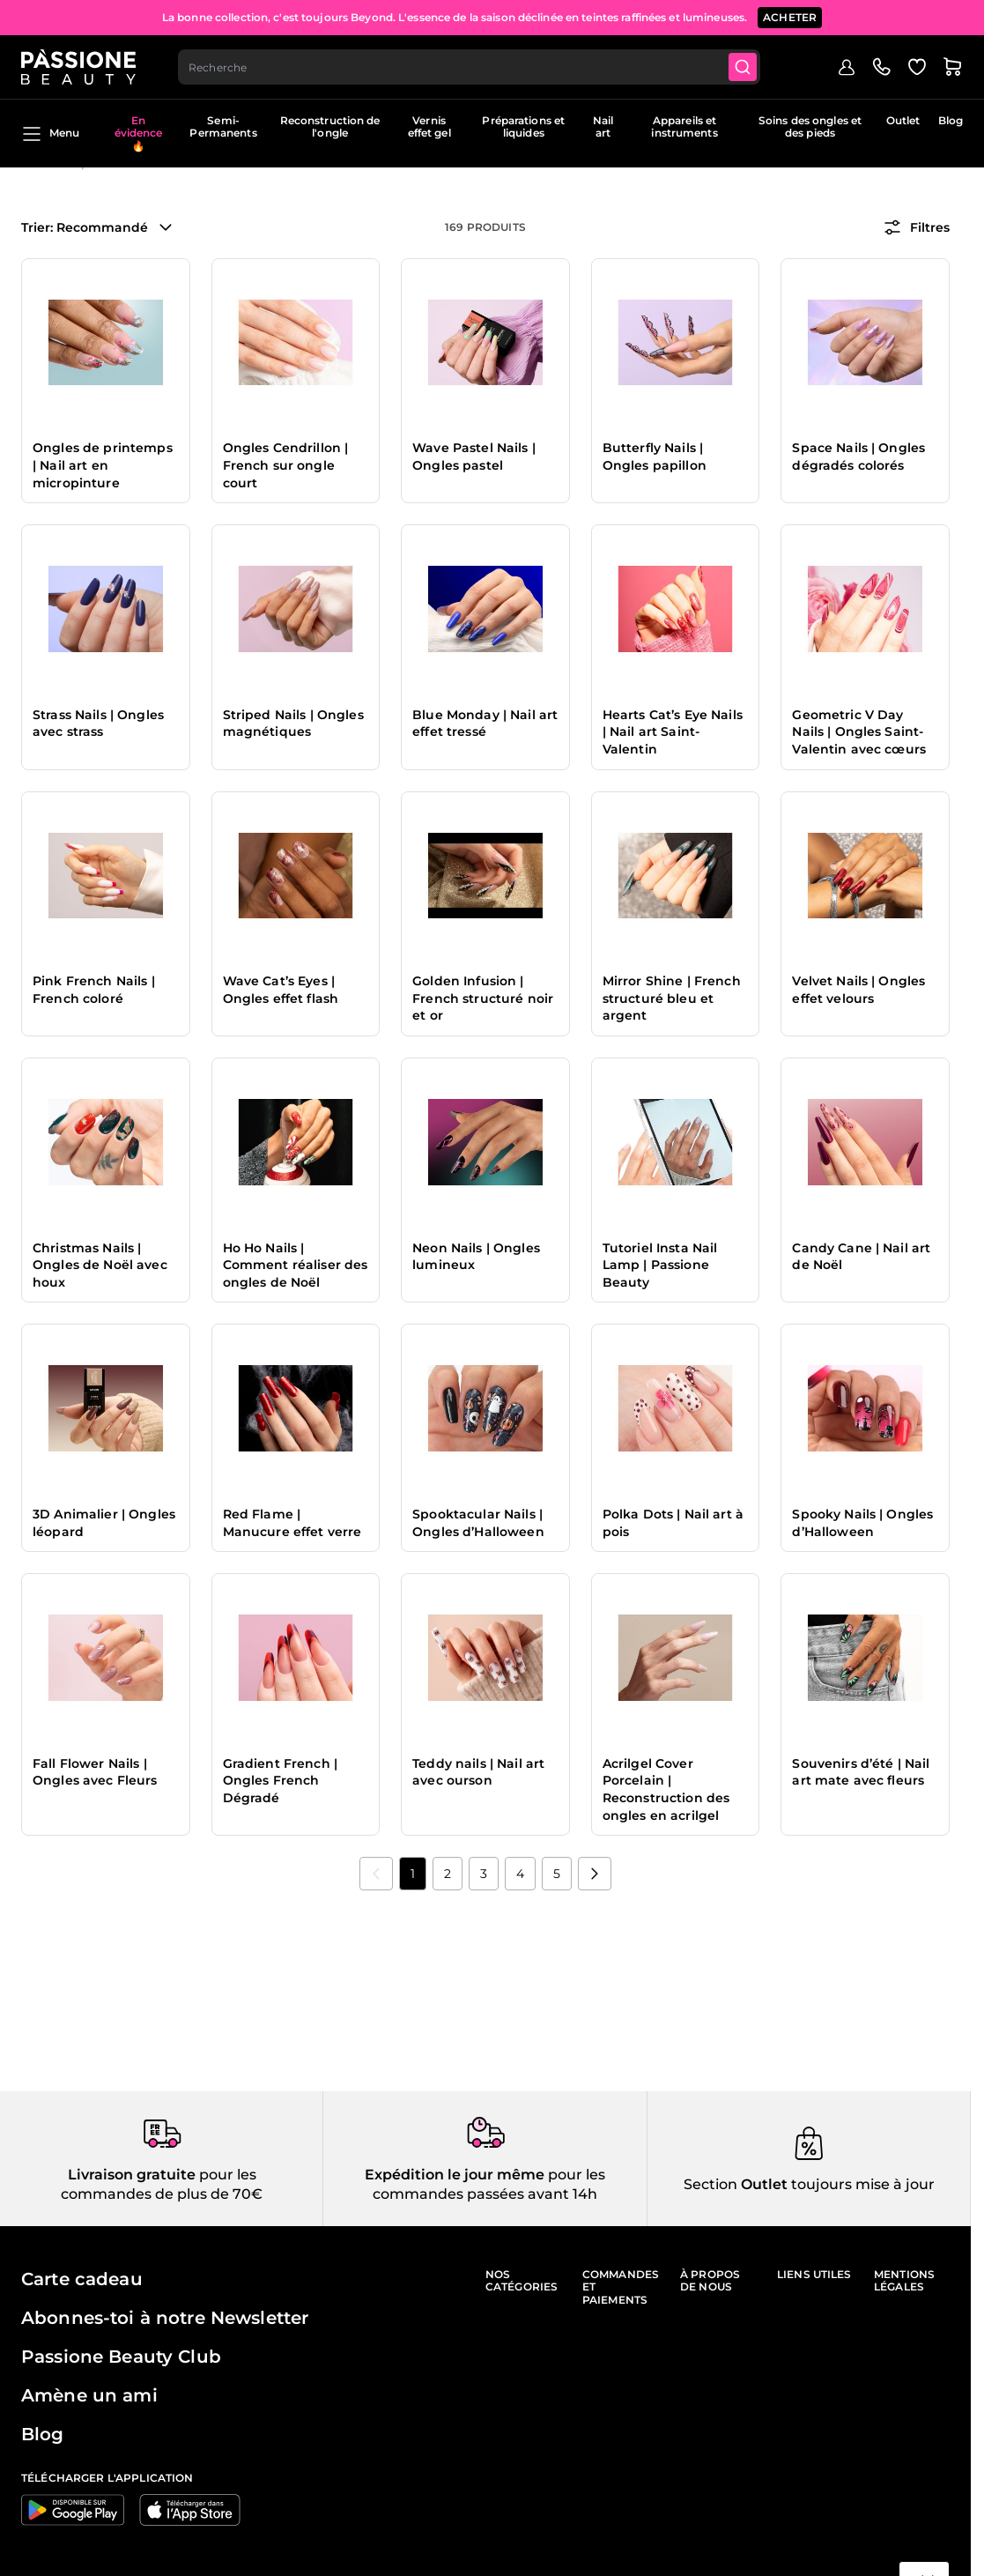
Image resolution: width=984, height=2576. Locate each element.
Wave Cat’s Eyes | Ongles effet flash (281, 989)
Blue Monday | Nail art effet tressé (485, 723)
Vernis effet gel (429, 126)
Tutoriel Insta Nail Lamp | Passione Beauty (660, 1265)
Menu (50, 134)
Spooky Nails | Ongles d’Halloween (862, 1523)
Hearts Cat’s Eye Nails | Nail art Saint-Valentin (673, 732)
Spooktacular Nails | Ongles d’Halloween (478, 1523)
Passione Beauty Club (121, 2356)
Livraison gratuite (132, 2174)
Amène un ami (89, 2395)
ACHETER (790, 17)
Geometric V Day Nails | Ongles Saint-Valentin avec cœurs (859, 732)
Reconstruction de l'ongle (330, 126)
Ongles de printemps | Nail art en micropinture (103, 465)
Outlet (903, 120)
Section (710, 2184)
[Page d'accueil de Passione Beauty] (78, 67)
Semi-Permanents (222, 126)
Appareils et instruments (684, 126)
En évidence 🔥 (139, 133)
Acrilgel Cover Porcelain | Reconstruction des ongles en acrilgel (666, 1789)
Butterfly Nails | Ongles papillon (655, 456)
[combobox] (469, 67)
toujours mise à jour (861, 2184)
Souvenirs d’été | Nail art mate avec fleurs (860, 1772)
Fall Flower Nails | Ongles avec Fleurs (95, 1772)
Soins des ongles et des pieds (810, 126)
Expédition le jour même (454, 2174)
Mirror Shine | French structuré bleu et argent (672, 998)
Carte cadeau (82, 2279)
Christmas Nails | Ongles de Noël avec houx (100, 1265)
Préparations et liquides (523, 126)
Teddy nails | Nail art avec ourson (478, 1772)
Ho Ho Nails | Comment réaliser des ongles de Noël (295, 1265)
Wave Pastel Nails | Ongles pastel (474, 456)
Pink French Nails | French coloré (94, 989)
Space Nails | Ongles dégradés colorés (858, 456)
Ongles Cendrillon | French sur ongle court (286, 465)
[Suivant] (594, 1873)
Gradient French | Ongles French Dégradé (280, 1781)
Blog (950, 120)
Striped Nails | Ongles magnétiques (293, 723)
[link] (376, 1873)
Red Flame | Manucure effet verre (292, 1523)
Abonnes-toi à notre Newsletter (164, 2317)
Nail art (603, 126)
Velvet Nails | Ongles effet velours (858, 989)
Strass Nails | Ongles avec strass (98, 723)
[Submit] (742, 67)
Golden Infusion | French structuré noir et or (482, 998)
